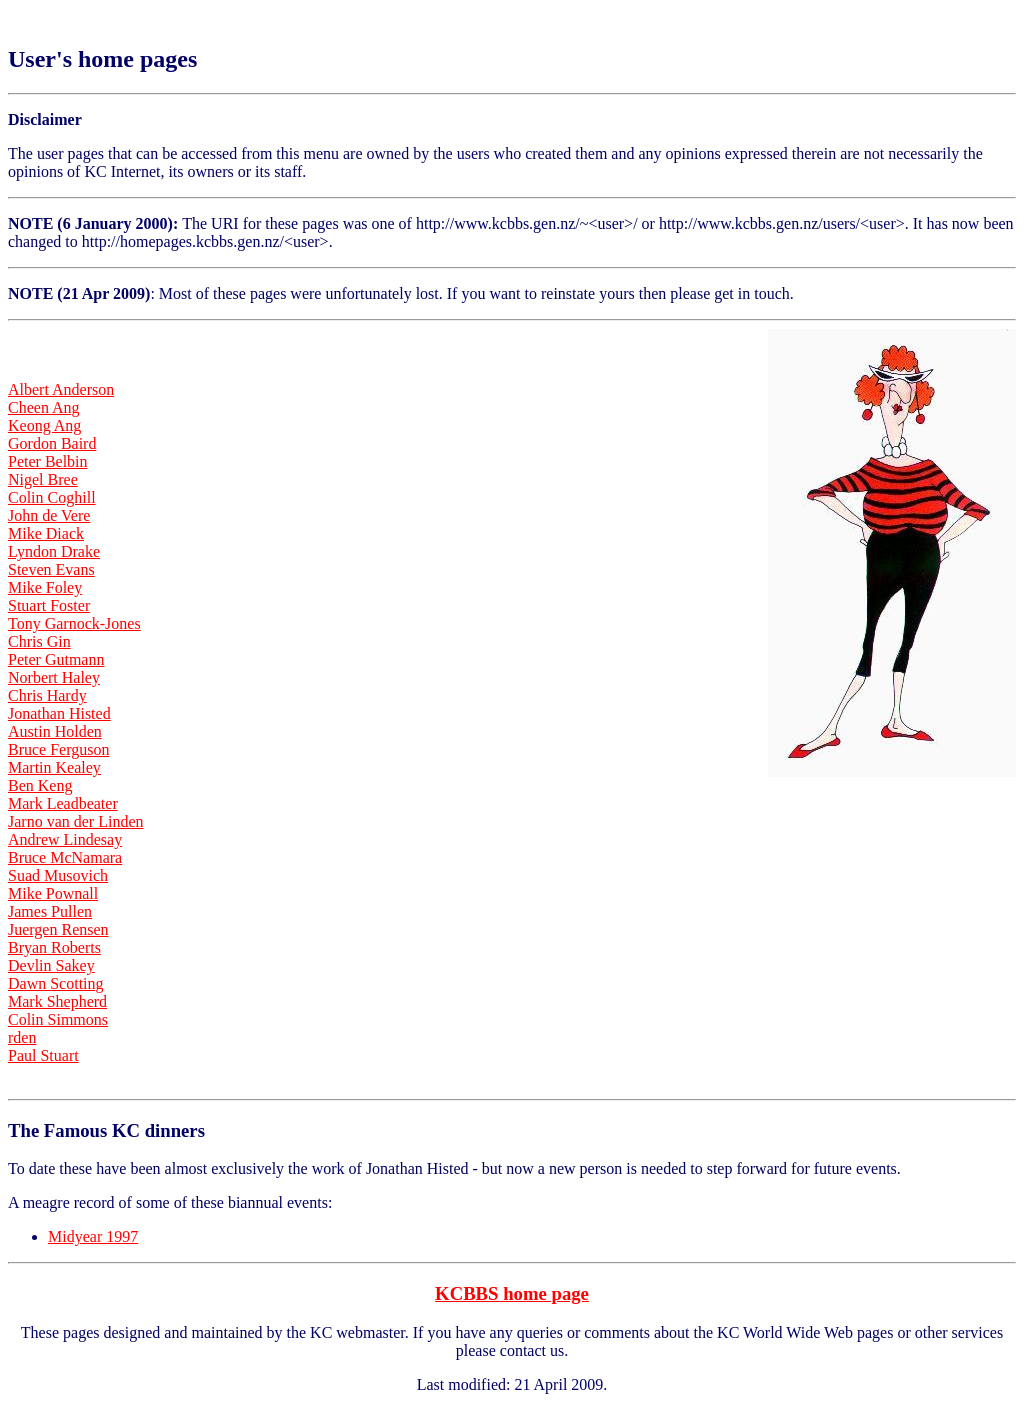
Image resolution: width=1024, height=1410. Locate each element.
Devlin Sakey (51, 965)
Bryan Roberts (54, 947)
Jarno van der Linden (76, 821)
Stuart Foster (49, 605)
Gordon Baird (52, 443)
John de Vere (49, 515)
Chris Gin (39, 641)
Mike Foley (45, 587)
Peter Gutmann (56, 659)
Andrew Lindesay (65, 839)
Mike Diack (46, 533)
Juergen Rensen (58, 929)
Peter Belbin (48, 461)
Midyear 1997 (93, 1236)
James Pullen (50, 911)
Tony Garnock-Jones (74, 623)
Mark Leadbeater (63, 803)
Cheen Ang (44, 407)
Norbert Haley (54, 677)
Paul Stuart (43, 1055)
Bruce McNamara (65, 857)
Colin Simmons (58, 1019)
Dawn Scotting (56, 983)
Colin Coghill (52, 497)
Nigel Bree (43, 479)
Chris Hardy (47, 695)
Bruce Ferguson (58, 749)
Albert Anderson (61, 389)
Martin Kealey (54, 767)
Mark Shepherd (57, 1001)
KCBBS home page (512, 1293)
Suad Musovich (58, 875)
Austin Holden (55, 731)
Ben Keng (40, 785)
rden (22, 1037)
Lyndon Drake (54, 551)
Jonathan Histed (59, 713)
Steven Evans (51, 569)
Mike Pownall (53, 893)
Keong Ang (44, 425)
